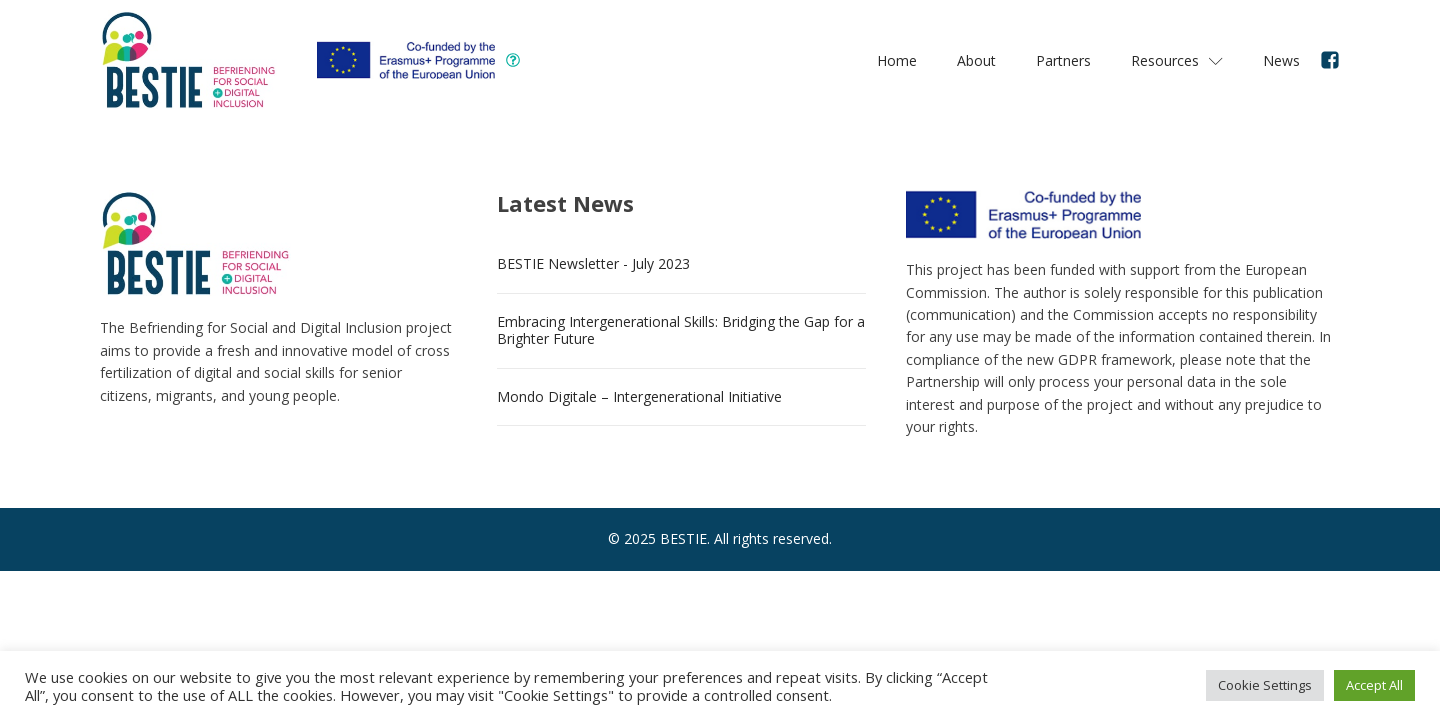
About (976, 60)
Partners (1063, 60)
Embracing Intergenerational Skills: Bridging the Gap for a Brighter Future (681, 330)
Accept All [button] (1374, 685)
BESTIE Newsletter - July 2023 (593, 263)
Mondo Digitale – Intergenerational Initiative (639, 396)
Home (897, 60)
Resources (1177, 60)
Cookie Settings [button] (1265, 685)
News (1281, 60)
